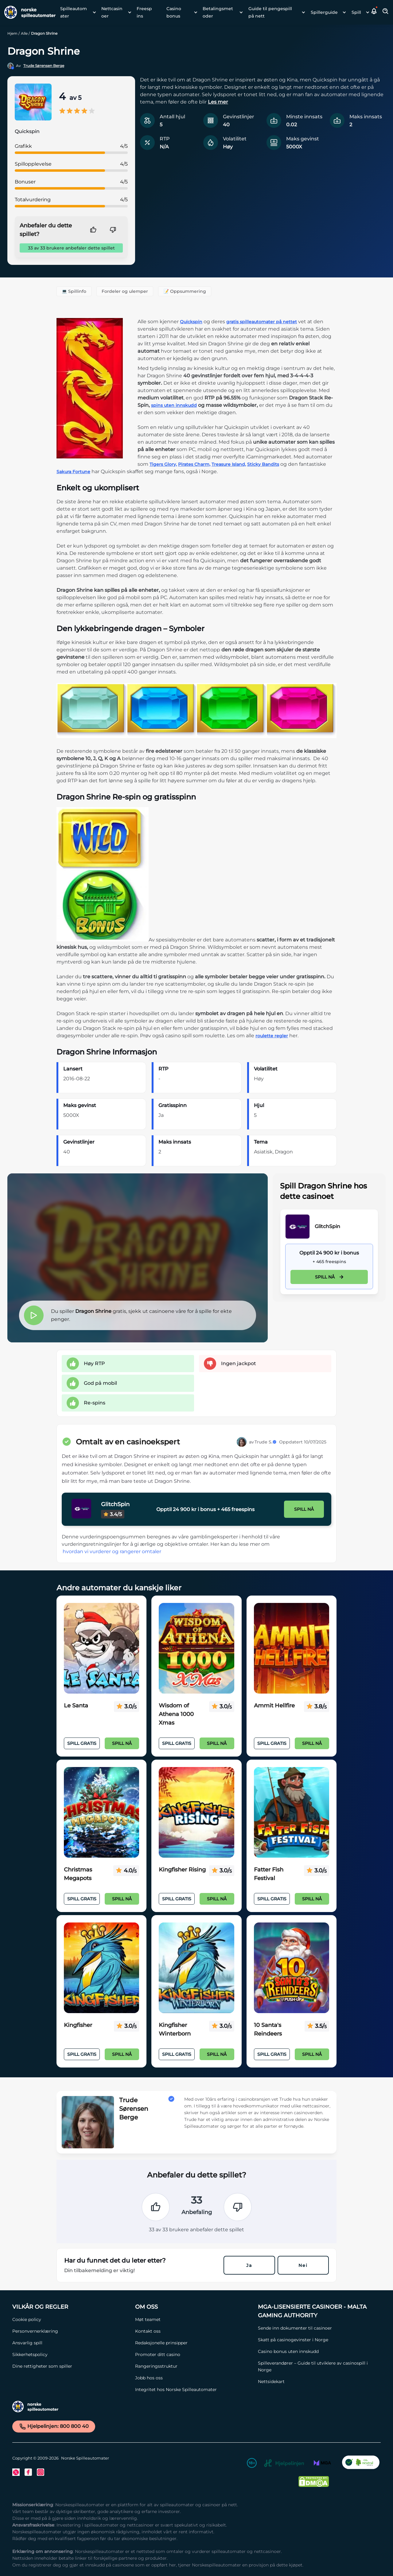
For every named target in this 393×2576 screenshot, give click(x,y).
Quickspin (191, 321)
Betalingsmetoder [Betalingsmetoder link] (218, 12)
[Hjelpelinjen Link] (284, 2464)
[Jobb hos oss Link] (193, 2377)
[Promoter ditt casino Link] (193, 2354)
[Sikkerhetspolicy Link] (70, 2354)
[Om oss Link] (193, 2307)
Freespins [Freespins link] (144, 12)
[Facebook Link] (28, 2472)
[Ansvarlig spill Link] (70, 2342)
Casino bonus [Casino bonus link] (173, 12)
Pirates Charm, (194, 464)
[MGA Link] (322, 2464)
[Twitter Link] (16, 2472)
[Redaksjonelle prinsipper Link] (193, 2342)
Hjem (12, 33)
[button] (374, 12)
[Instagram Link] (40, 2472)
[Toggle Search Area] (385, 12)
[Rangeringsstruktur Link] (193, 2366)
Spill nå (329, 1277)
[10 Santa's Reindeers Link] (291, 1967)
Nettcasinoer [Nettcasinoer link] (112, 12)
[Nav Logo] (28, 12)
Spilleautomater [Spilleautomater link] (73, 12)
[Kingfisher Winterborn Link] (196, 1967)
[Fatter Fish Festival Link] (291, 1812)
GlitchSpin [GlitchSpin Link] (327, 1226)
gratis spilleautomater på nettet (261, 321)
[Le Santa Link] (101, 1648)
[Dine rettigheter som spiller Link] (70, 2366)
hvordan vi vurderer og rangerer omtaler (112, 1551)
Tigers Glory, (163, 464)
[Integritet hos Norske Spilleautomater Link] (193, 2389)
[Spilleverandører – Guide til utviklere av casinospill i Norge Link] (316, 2366)
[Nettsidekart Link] (316, 2381)
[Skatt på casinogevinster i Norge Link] (316, 2339)
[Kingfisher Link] (101, 1967)
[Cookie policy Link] (70, 2319)
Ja (249, 2265)
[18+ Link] (252, 2464)
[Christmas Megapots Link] (101, 1812)
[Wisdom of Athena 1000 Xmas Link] (196, 1648)
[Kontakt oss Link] (193, 2331)
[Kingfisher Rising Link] (196, 1812)
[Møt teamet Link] (193, 2319)
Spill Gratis (81, 1743)
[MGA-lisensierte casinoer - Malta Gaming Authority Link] (316, 2311)
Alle (24, 33)
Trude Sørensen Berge (43, 65)
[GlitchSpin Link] (297, 1226)
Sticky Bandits (263, 464)
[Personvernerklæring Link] (70, 2331)
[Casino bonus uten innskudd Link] (316, 2351)
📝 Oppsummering (184, 291)
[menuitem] (76, 12)
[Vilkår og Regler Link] (70, 2307)
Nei (303, 2265)
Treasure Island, (229, 464)
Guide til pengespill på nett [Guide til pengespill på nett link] (270, 12)
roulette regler (271, 1036)
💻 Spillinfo (74, 291)
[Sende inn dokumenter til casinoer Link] (316, 2328)
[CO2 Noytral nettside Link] (361, 2464)
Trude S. (266, 1442)
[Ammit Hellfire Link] (291, 1648)
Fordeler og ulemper (125, 291)
